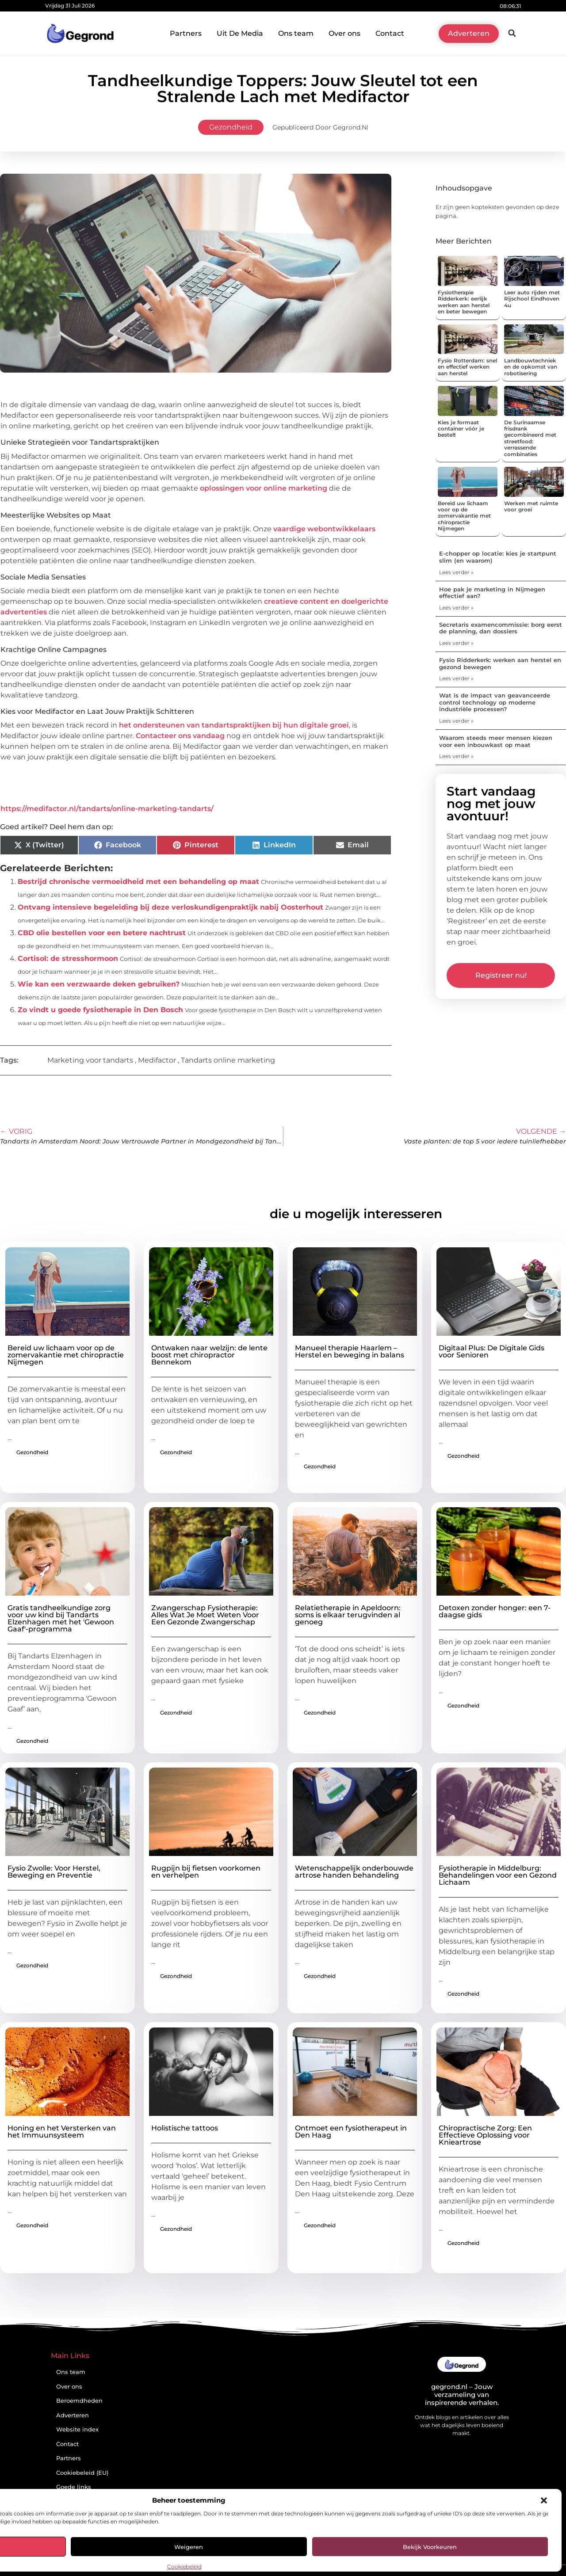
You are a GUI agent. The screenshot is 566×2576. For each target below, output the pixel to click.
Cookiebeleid (184, 2566)
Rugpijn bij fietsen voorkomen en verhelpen (205, 1871)
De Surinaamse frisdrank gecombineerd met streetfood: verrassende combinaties (530, 438)
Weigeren (188, 2546)
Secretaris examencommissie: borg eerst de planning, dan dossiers (500, 628)
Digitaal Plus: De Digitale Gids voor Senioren (491, 1351)
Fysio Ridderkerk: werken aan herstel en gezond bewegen (500, 663)
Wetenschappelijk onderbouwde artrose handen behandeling (354, 1871)
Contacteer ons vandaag (180, 736)
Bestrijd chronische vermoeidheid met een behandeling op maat (138, 881)
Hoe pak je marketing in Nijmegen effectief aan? (492, 593)
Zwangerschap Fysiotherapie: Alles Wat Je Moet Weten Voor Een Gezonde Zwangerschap (205, 1615)
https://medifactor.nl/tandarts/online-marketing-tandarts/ (107, 808)
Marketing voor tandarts (90, 1060)
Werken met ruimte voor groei (531, 506)
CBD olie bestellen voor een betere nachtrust (102, 933)
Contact (389, 33)
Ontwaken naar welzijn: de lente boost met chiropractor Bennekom (209, 1355)
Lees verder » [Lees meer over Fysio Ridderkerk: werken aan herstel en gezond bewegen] (456, 678)
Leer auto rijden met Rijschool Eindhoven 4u (532, 299)
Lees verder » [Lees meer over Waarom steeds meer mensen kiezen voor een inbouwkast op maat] (456, 756)
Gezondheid (230, 127)
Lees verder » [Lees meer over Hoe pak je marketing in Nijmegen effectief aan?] (456, 607)
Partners (186, 33)
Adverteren (72, 2415)
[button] (543, 2500)
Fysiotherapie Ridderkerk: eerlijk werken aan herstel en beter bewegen (464, 302)
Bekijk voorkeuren (430, 2546)
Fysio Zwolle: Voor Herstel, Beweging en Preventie (54, 1871)
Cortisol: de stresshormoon (68, 958)
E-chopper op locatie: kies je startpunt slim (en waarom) (497, 557)
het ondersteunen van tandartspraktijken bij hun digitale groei (234, 725)
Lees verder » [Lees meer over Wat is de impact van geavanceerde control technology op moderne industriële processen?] (456, 720)
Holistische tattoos (184, 2128)
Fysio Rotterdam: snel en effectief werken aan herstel (467, 367)
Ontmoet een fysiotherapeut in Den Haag (351, 2131)
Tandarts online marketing (228, 1060)
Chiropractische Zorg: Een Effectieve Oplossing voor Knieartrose (485, 2135)
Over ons (344, 33)
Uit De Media (240, 33)
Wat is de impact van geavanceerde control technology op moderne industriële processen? (494, 702)
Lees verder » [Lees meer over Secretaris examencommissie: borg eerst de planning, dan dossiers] (456, 643)
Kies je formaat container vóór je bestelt (461, 428)
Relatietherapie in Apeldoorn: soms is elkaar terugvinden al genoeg (348, 1615)
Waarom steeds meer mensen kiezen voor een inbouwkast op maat (495, 741)
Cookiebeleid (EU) (82, 2472)
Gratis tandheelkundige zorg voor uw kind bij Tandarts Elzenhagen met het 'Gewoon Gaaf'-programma (61, 1618)
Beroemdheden (79, 2400)
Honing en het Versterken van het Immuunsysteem (62, 2131)
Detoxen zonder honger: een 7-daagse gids (495, 1611)
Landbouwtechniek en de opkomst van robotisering (530, 367)
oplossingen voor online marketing (263, 488)
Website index (77, 2429)
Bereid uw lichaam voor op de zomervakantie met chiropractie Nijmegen (464, 516)
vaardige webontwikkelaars (324, 529)
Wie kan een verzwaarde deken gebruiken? (99, 984)
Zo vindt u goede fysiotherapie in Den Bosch (100, 1010)
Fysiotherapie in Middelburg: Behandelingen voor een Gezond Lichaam (498, 1875)
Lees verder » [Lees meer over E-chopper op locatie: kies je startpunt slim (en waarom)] (456, 572)
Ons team (296, 33)
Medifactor (157, 1060)
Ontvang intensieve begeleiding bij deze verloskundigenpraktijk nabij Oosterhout (170, 907)
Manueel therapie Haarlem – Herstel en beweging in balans (349, 1351)
